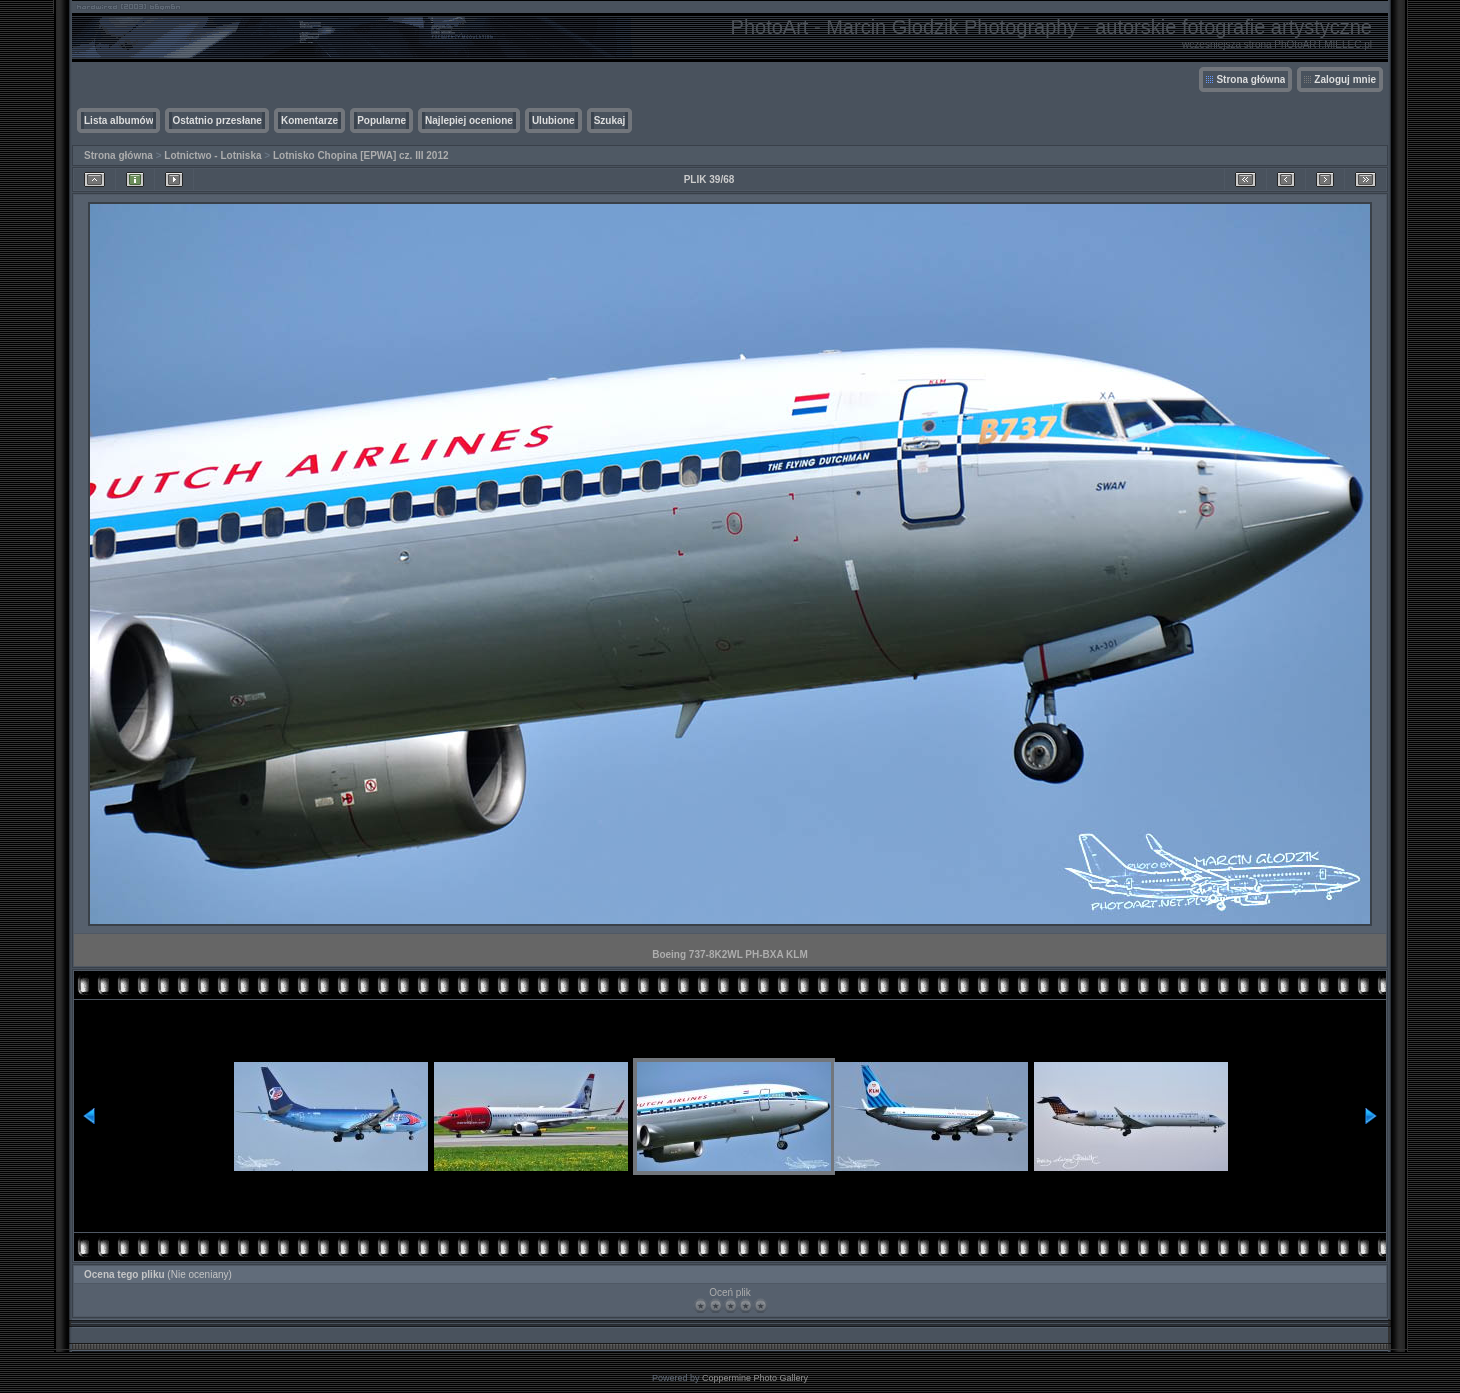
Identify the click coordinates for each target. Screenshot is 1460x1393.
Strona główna (1250, 79)
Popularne (381, 120)
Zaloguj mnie (1345, 79)
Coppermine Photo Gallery (755, 1378)
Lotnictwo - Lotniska (212, 155)
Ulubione (553, 120)
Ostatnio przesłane (216, 120)
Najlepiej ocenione (469, 120)
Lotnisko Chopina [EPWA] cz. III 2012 (361, 155)
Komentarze (309, 120)
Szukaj (610, 120)
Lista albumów (118, 120)
